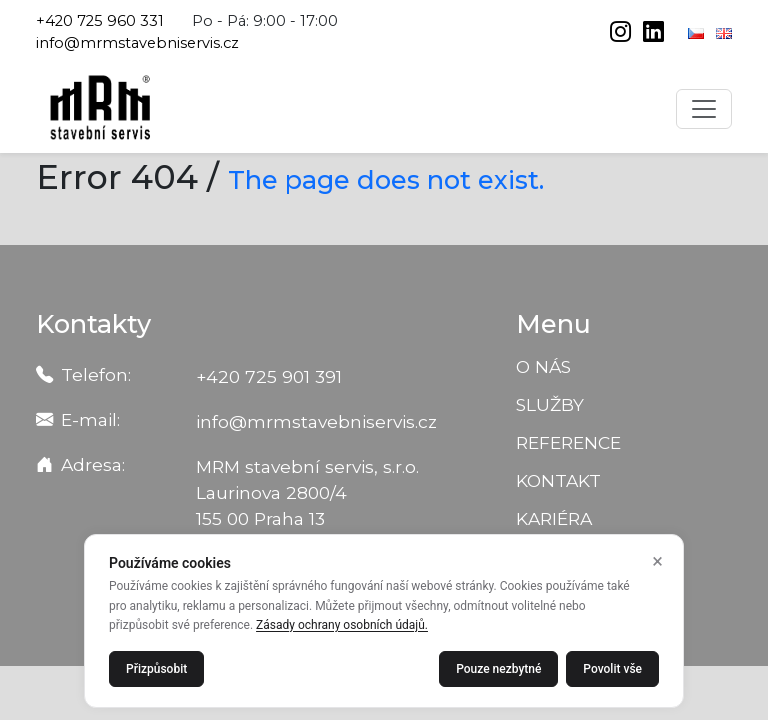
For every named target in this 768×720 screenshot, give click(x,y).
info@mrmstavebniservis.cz (137, 43)
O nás (543, 366)
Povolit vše (612, 669)
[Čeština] (698, 32)
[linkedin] (653, 34)
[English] (724, 32)
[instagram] (622, 34)
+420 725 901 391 (269, 376)
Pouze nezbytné (498, 669)
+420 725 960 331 (100, 21)
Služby (550, 404)
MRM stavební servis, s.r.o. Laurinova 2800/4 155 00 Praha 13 (307, 492)
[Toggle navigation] (704, 109)
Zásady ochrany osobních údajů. (342, 625)
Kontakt (558, 480)
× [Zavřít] (657, 561)
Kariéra (554, 518)
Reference (568, 442)
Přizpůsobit (156, 669)
